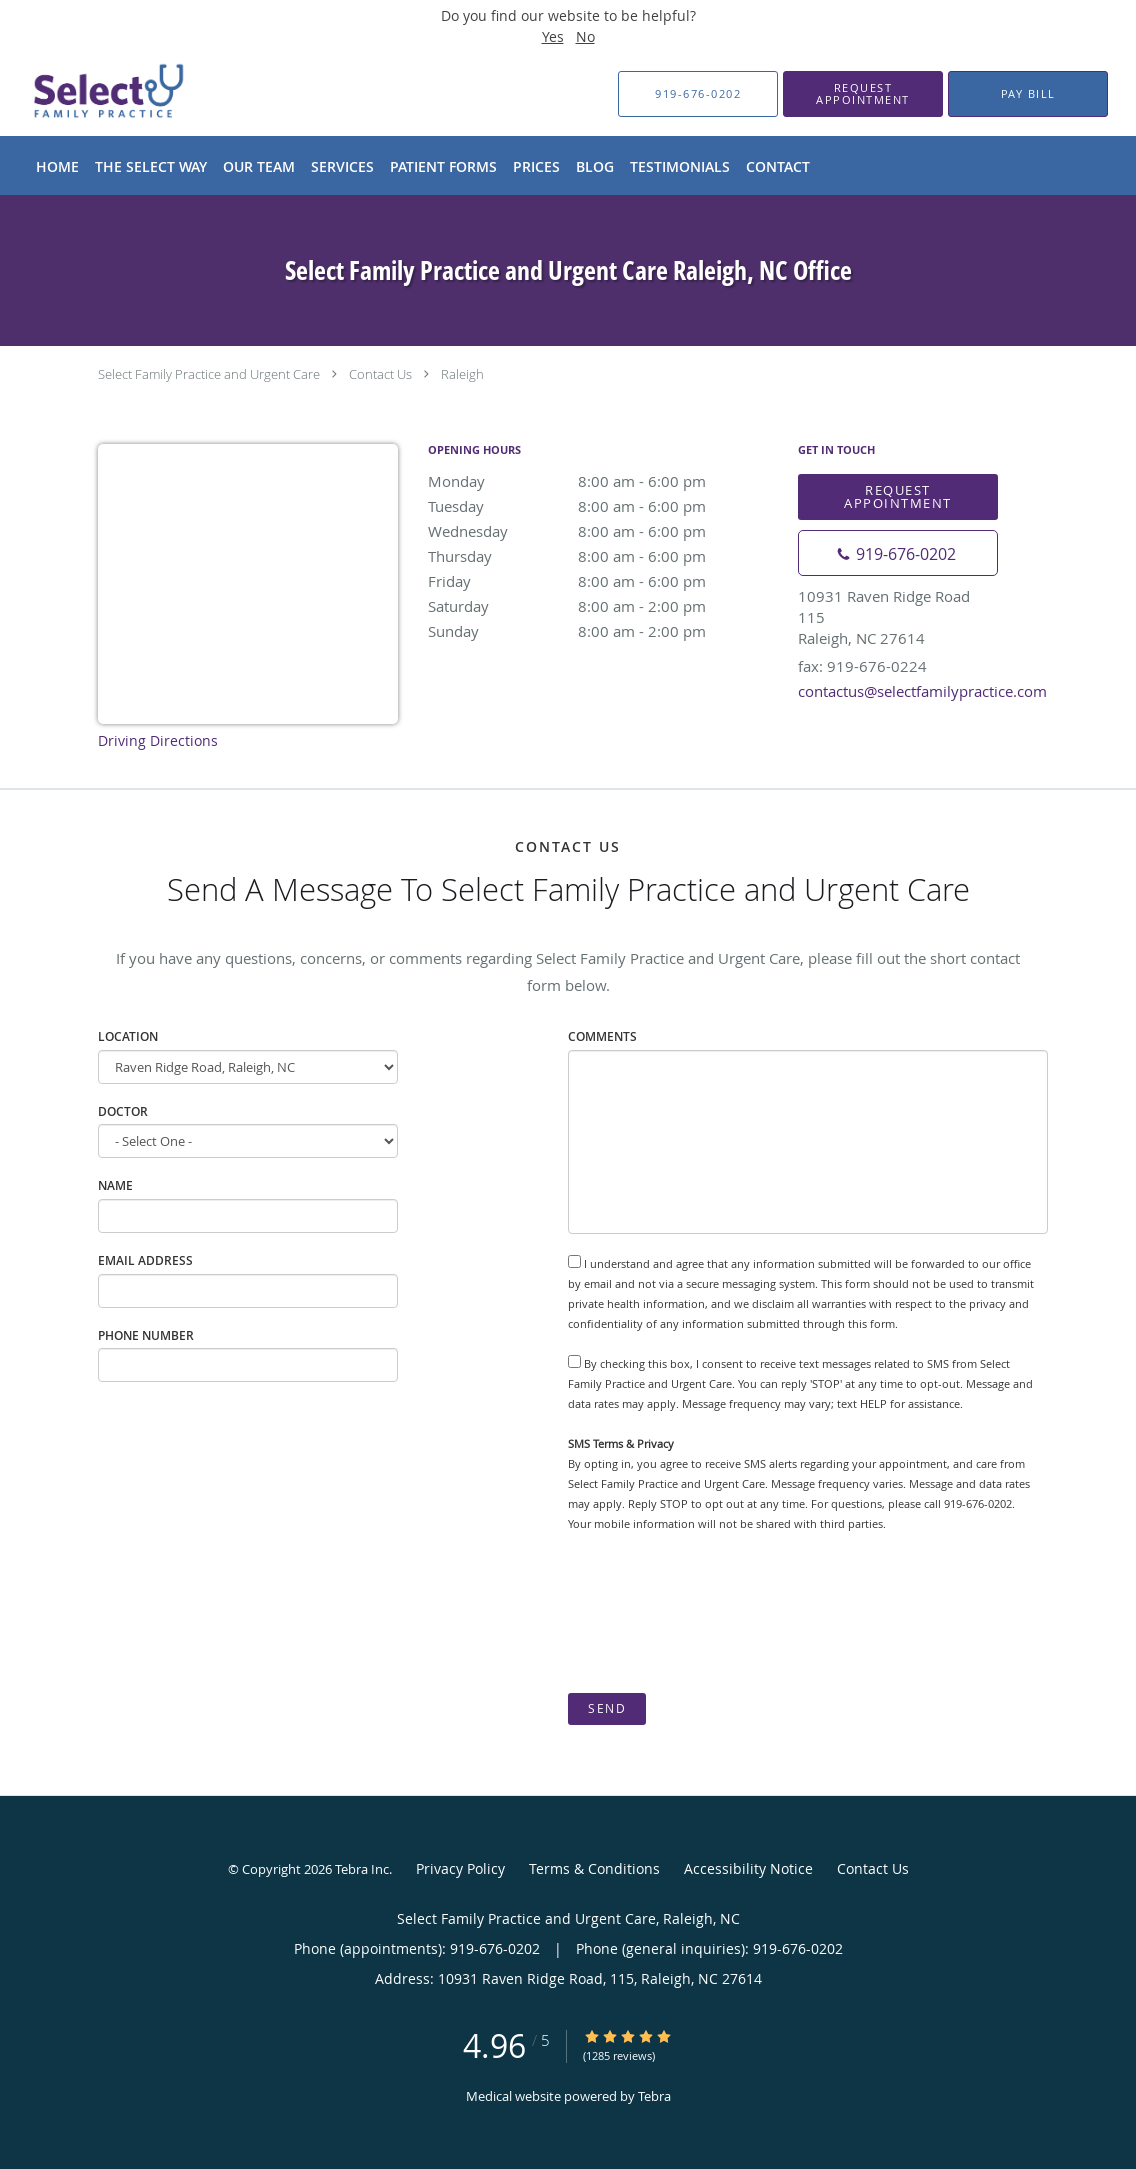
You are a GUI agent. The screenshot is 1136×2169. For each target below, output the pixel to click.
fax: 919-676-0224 (862, 666)
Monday (603, 481)
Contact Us (380, 374)
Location (128, 1036)
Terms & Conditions (594, 1868)
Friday (603, 581)
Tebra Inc (362, 1869)
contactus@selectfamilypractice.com (922, 691)
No (585, 36)
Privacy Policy (460, 1868)
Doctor (123, 1111)
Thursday (603, 556)
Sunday (603, 631)
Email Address (145, 1260)
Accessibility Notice (748, 1868)
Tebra (654, 2096)
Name (115, 1185)
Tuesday (603, 506)
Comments (602, 1036)
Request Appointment (898, 496)
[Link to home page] (76, 94)
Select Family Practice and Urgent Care (209, 374)
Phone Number (146, 1335)
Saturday (603, 606)
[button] (863, 94)
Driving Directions (158, 740)
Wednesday (603, 531)
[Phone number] (898, 553)
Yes (553, 36)
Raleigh (462, 374)
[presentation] (720, 1613)
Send (607, 1708)
